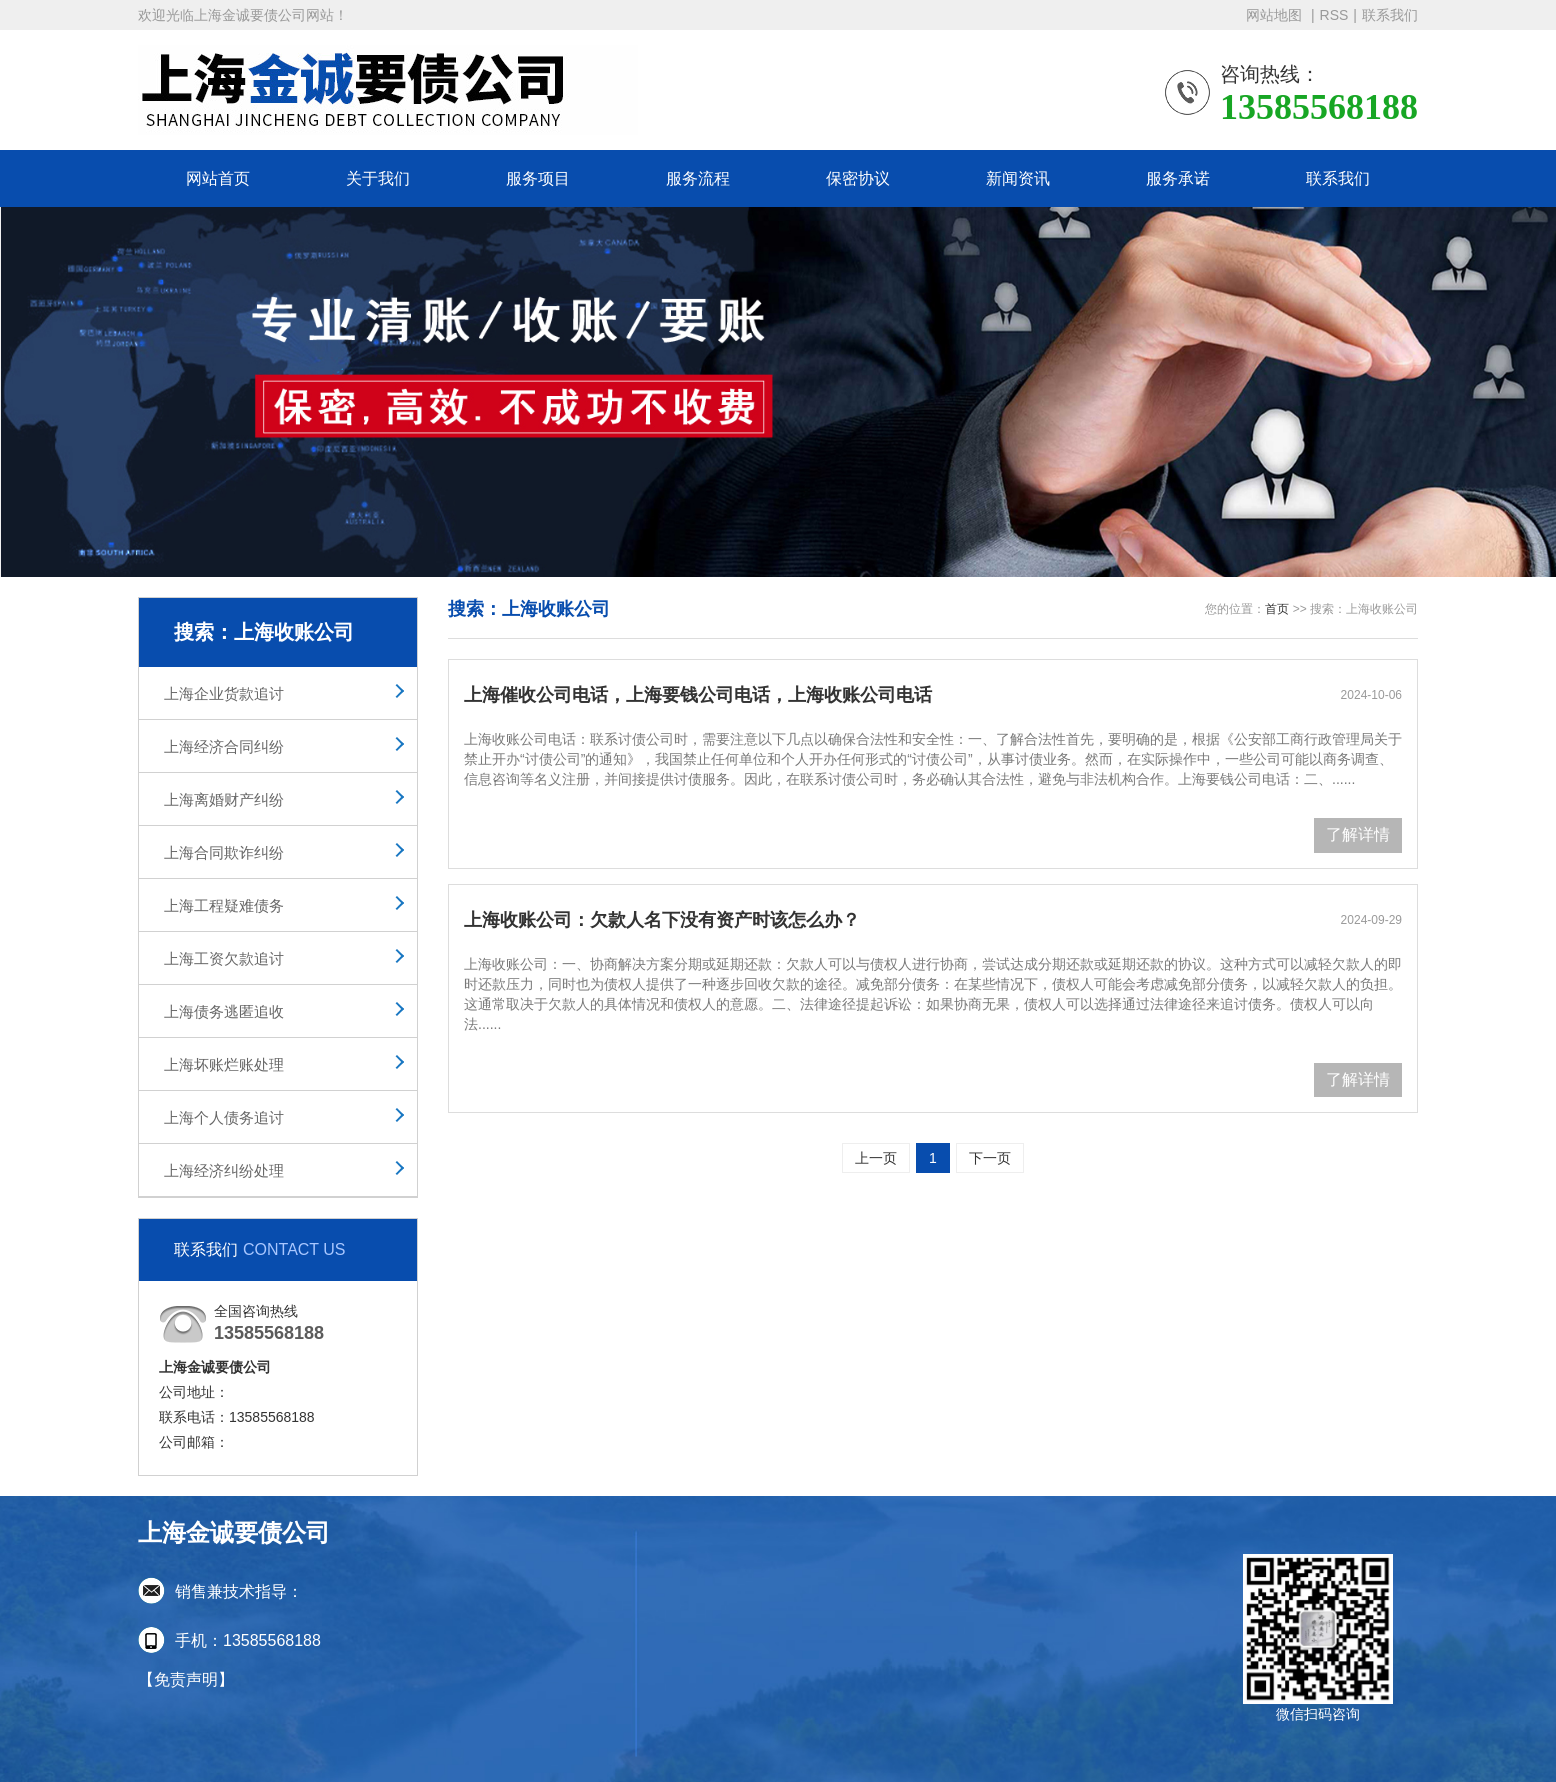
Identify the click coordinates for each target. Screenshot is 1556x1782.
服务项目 (538, 178)
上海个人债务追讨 (224, 1117)
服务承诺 (1178, 178)
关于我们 (378, 178)
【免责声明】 (186, 1679)
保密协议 (858, 178)
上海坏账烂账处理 (224, 1064)
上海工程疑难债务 (224, 905)
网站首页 (218, 178)
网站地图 (1276, 15)
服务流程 (698, 178)
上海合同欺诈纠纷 (224, 852)
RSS (1334, 15)
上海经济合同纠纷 (224, 746)
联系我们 (1390, 15)
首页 (1277, 609)
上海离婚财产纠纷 (224, 799)
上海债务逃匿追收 (224, 1011)
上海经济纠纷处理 (224, 1170)
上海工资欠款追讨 (224, 958)
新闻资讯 (1018, 178)
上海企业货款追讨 (224, 693)
